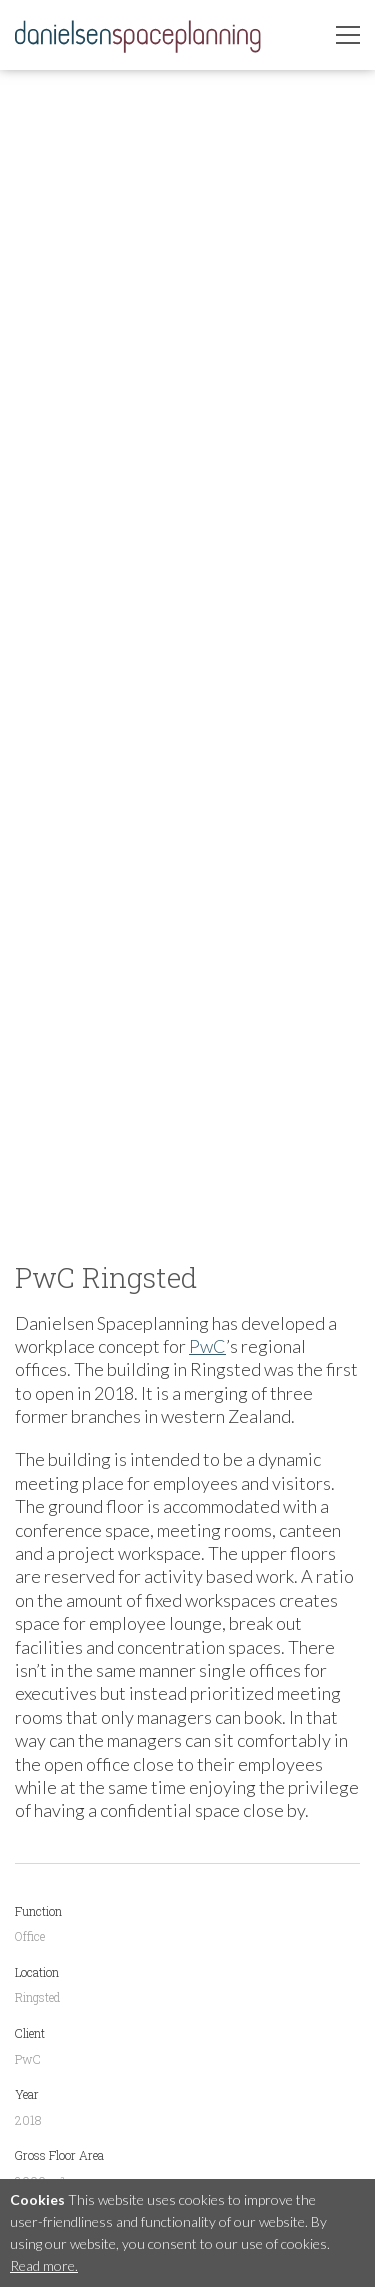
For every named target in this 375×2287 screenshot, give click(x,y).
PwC (207, 1346)
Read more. (44, 2265)
